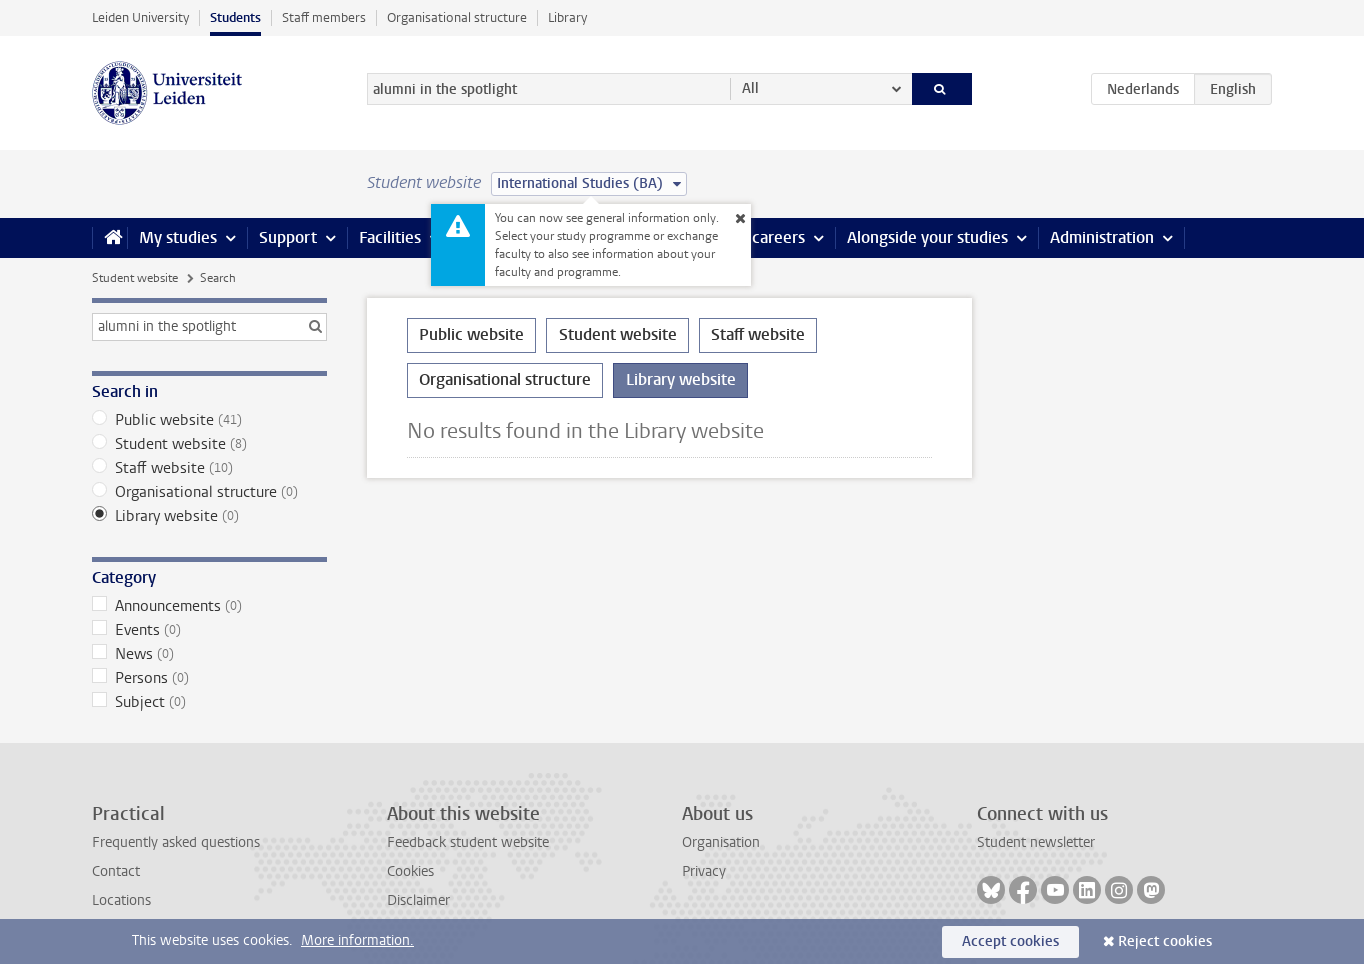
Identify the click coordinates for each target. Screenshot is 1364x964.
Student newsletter (1036, 842)
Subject (209, 702)
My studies (178, 237)
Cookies (410, 871)
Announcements (209, 606)
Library (567, 17)
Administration (1102, 237)
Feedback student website (468, 842)
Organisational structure (457, 17)
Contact (116, 871)
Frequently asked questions (176, 842)
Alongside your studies (927, 237)
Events (209, 630)
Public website (209, 420)
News (209, 654)
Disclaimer (418, 900)
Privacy (704, 871)
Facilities (390, 237)
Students (235, 17)
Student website (135, 278)
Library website (209, 516)
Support (288, 237)
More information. (357, 940)
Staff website (209, 468)
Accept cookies (1010, 941)
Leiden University (140, 17)
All (750, 88)
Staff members (324, 17)
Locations (121, 900)
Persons (209, 678)
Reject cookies (1165, 941)
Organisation (721, 842)
